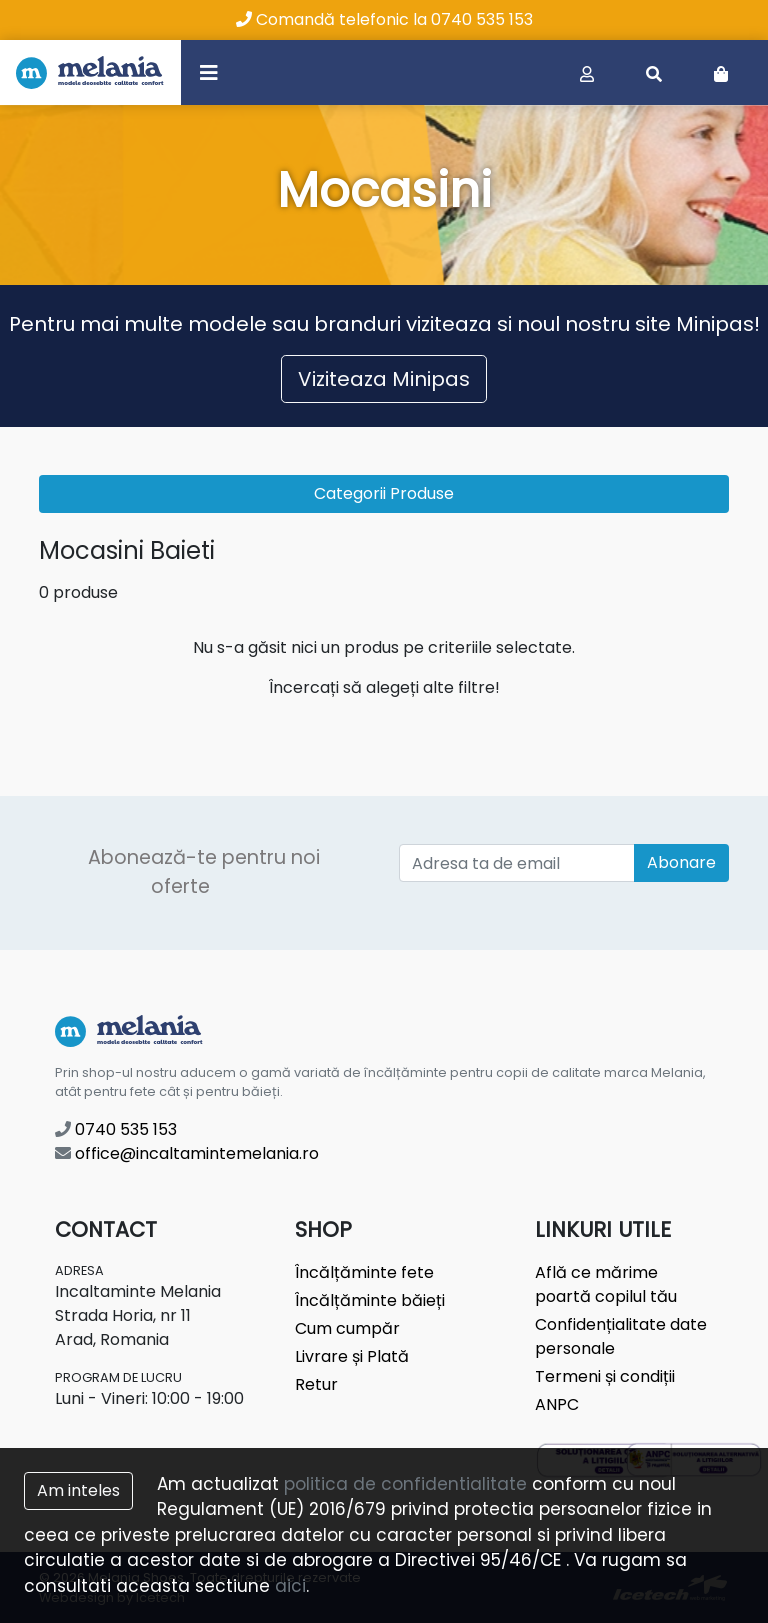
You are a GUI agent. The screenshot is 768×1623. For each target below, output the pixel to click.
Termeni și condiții (605, 1376)
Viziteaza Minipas (384, 379)
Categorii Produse (384, 493)
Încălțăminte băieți (370, 1300)
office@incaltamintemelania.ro (187, 1153)
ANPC (557, 1404)
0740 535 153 (116, 1129)
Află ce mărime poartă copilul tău (606, 1284)
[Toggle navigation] (209, 72)
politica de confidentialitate (405, 1484)
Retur (316, 1384)
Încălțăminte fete (364, 1272)
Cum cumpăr (347, 1328)
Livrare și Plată (352, 1356)
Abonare (681, 862)
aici (290, 1586)
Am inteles (78, 1490)
